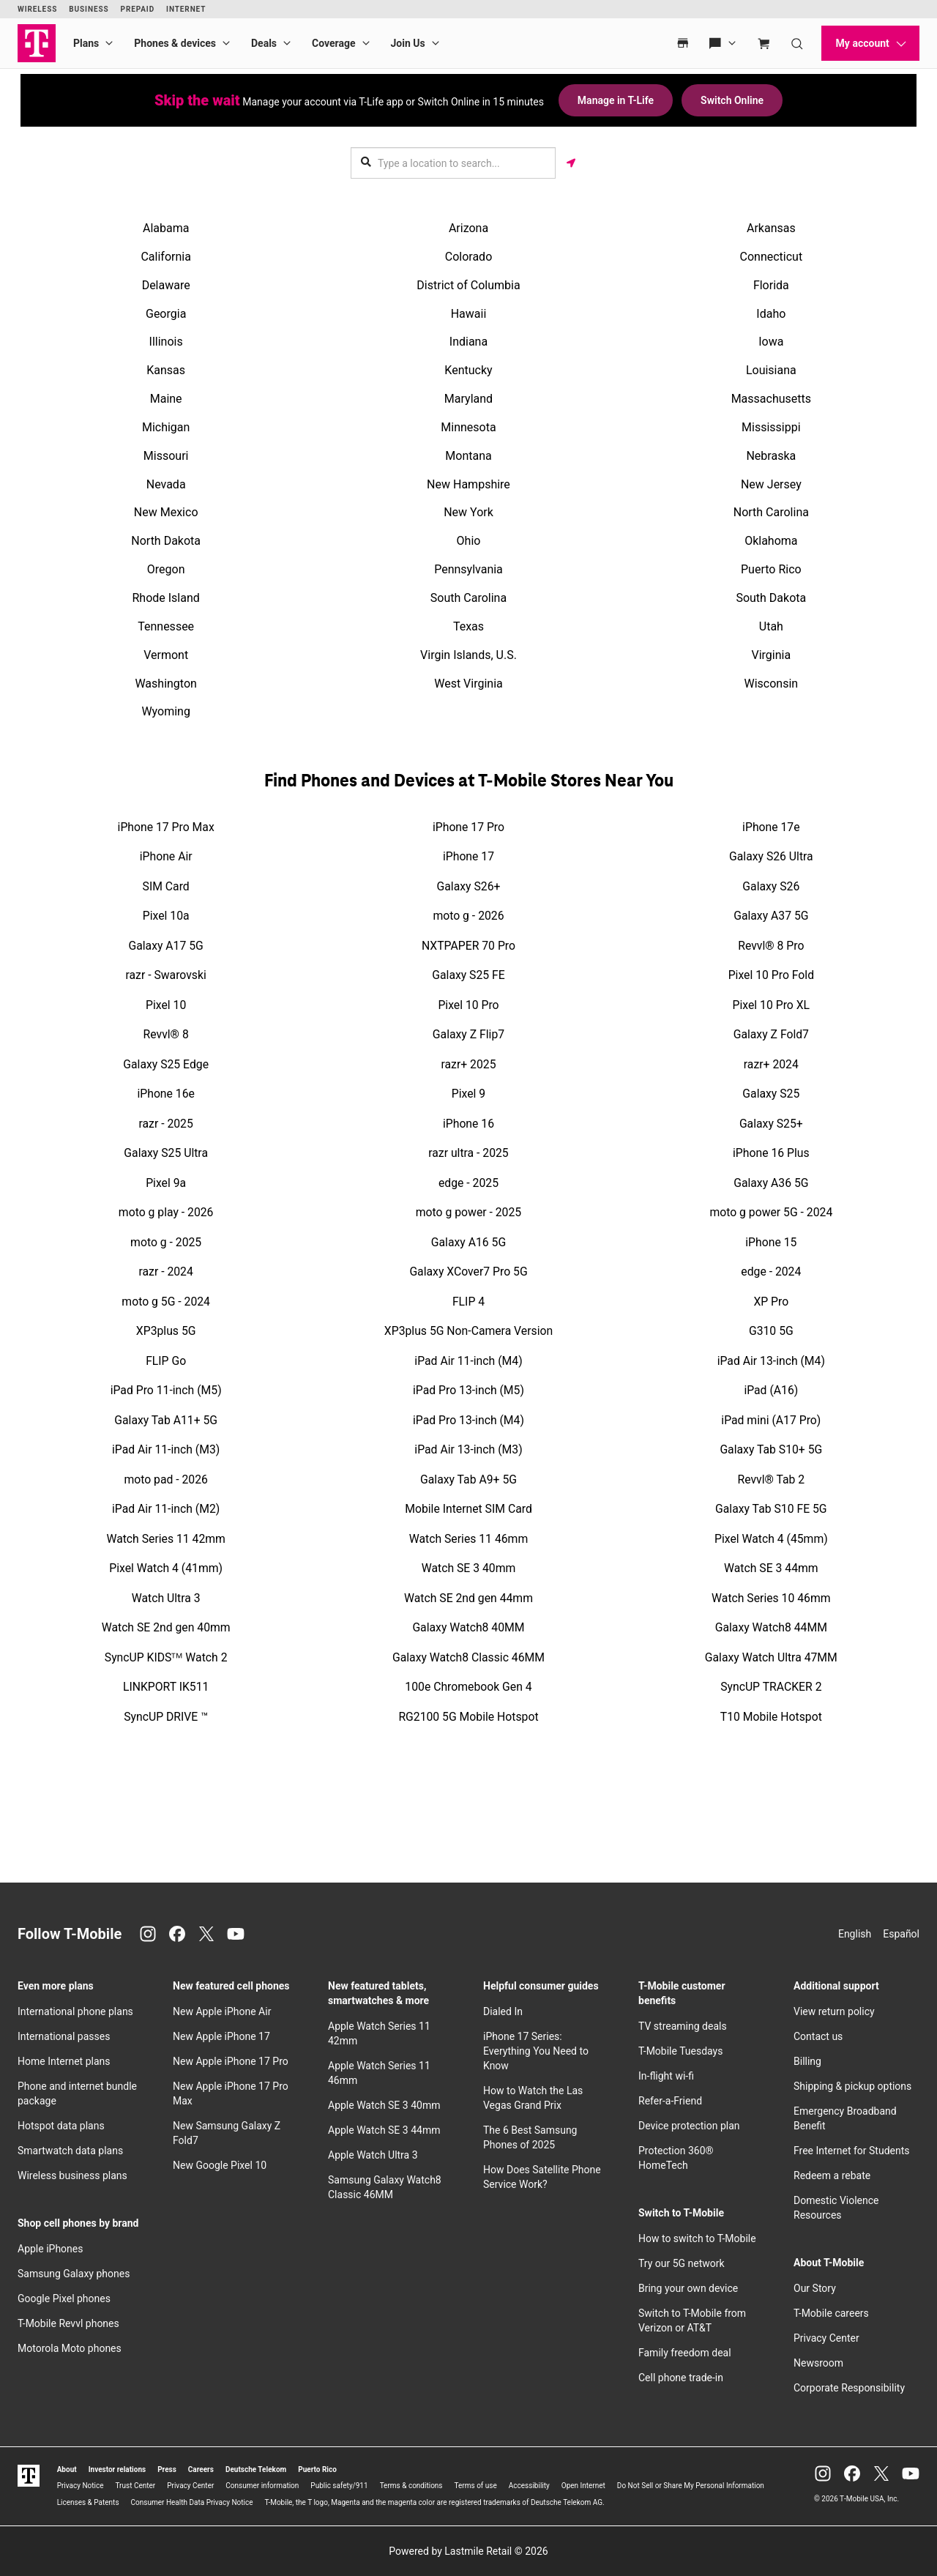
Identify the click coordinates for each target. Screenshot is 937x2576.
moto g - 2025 (165, 1242)
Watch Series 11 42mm (165, 1539)
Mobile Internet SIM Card (468, 1509)
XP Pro (770, 1302)
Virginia (771, 655)
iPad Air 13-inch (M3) (468, 1449)
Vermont (165, 655)
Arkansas (771, 228)
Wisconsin (771, 683)
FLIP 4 (468, 1302)
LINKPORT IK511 (166, 1687)
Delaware (166, 285)
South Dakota (771, 598)
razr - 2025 (166, 1124)
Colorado (469, 257)
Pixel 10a (166, 916)
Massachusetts (771, 399)
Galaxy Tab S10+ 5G (771, 1449)
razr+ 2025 (468, 1064)
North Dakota (166, 541)
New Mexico (166, 512)
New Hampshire (468, 484)
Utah (771, 626)
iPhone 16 (468, 1124)
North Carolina (771, 512)
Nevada (166, 484)
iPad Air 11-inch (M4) (468, 1361)
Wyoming (165, 711)
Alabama (166, 228)
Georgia (166, 314)
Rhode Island (165, 598)
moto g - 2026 (468, 916)
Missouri (166, 456)
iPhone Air (166, 856)
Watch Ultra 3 (166, 1598)
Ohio (469, 541)
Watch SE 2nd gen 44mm (468, 1598)
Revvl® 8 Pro (771, 946)
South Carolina (468, 598)
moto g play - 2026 (166, 1212)
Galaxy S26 (770, 886)
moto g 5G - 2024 (166, 1302)
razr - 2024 (166, 1271)
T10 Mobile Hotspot (771, 1717)
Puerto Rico (771, 569)
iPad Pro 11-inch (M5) (166, 1390)
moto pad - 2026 (166, 1479)
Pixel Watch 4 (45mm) (771, 1539)
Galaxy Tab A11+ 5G (165, 1420)
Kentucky (468, 370)
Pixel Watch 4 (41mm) (166, 1568)
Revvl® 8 (166, 1034)
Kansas (165, 370)
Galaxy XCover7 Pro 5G (468, 1271)
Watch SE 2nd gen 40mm (166, 1627)
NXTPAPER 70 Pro (468, 946)
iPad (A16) (771, 1390)
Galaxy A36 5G (770, 1183)
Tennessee (166, 626)
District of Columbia (468, 285)
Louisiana (771, 370)
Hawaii (469, 314)
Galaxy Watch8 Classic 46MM (468, 1657)
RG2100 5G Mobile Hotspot (468, 1717)
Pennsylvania (468, 569)
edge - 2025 (468, 1183)
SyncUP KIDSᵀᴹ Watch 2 (166, 1657)
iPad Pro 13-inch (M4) (468, 1420)
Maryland (468, 399)
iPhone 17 (468, 856)
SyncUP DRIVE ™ (166, 1717)
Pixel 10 (166, 1005)
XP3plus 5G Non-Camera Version (468, 1331)
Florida (771, 285)
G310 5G (771, 1331)
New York (468, 512)
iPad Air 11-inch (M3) (166, 1449)
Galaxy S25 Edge (166, 1064)
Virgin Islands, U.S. (468, 655)
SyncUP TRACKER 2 (770, 1687)
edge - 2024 (771, 1271)
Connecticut (771, 257)
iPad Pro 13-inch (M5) (468, 1390)
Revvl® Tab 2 (771, 1479)
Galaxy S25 (770, 1094)
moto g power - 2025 (468, 1212)
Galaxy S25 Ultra (166, 1153)
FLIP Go (166, 1361)
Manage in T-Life (616, 100)
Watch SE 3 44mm (771, 1568)
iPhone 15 (770, 1242)
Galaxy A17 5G (165, 946)
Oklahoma (770, 541)
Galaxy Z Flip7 (468, 1034)
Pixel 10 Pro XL (771, 1005)
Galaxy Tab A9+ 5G (468, 1479)
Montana (468, 456)
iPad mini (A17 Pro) (771, 1420)
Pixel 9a (166, 1183)
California (165, 257)
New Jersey (771, 484)
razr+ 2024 (771, 1064)
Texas (468, 626)
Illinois (166, 342)
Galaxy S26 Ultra (771, 856)
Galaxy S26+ (469, 886)
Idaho (770, 314)
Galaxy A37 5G (770, 916)
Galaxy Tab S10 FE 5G (771, 1509)
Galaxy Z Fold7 (771, 1034)
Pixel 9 (468, 1094)
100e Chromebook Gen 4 (468, 1687)
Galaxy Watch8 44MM (771, 1627)
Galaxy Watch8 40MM (468, 1627)
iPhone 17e (770, 827)
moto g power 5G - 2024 (770, 1212)
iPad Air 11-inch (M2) (166, 1509)
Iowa (770, 342)
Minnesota (468, 427)
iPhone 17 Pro (468, 827)
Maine (166, 399)
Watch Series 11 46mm (468, 1539)
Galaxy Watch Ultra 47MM (771, 1657)
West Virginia (468, 683)
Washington (165, 683)
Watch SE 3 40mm (469, 1568)
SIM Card (166, 886)
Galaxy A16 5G (468, 1242)
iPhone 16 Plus (771, 1153)
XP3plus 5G (166, 1331)
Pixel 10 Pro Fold (771, 975)
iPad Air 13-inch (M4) (771, 1361)
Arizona (468, 228)
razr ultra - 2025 (468, 1153)
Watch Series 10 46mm (771, 1598)
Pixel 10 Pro (468, 1005)
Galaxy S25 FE (468, 975)
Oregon (166, 569)
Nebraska (771, 456)
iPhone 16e (165, 1094)
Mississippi (771, 427)
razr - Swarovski (166, 975)
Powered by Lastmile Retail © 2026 (468, 2551)
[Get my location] (571, 163)
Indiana (468, 342)
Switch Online (732, 100)
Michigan (166, 427)
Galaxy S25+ (771, 1124)
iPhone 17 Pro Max (166, 827)
